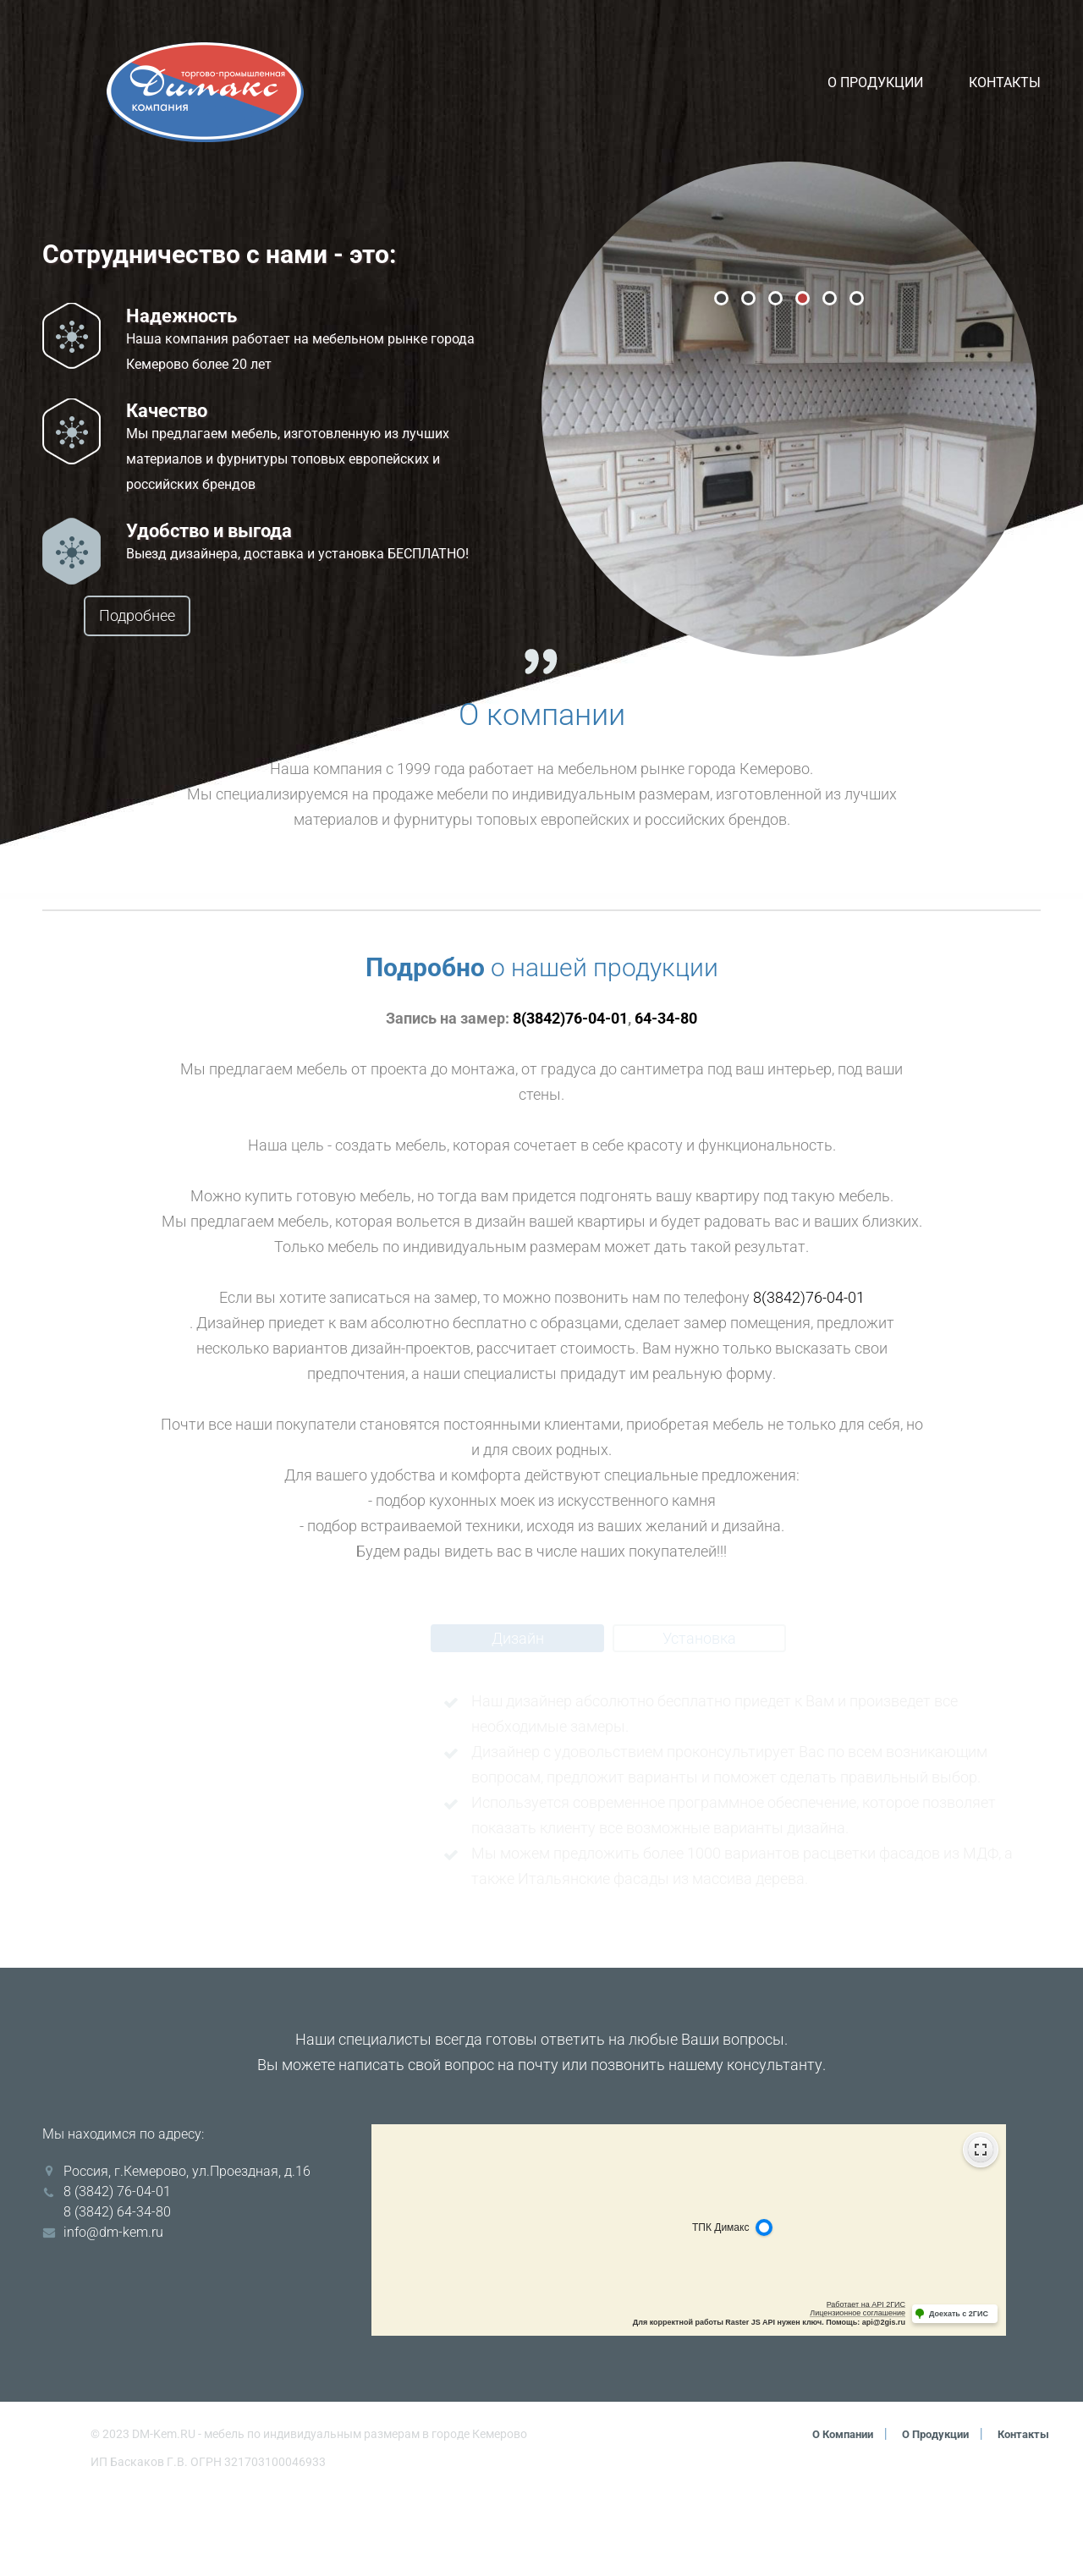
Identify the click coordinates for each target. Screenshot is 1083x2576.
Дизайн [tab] (518, 1720)
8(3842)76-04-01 (570, 1100)
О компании (826, 2516)
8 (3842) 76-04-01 (117, 2274)
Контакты (1005, 82)
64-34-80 (666, 1100)
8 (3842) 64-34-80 (117, 2294)
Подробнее (166, 616)
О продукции (875, 82)
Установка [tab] (699, 1720)
